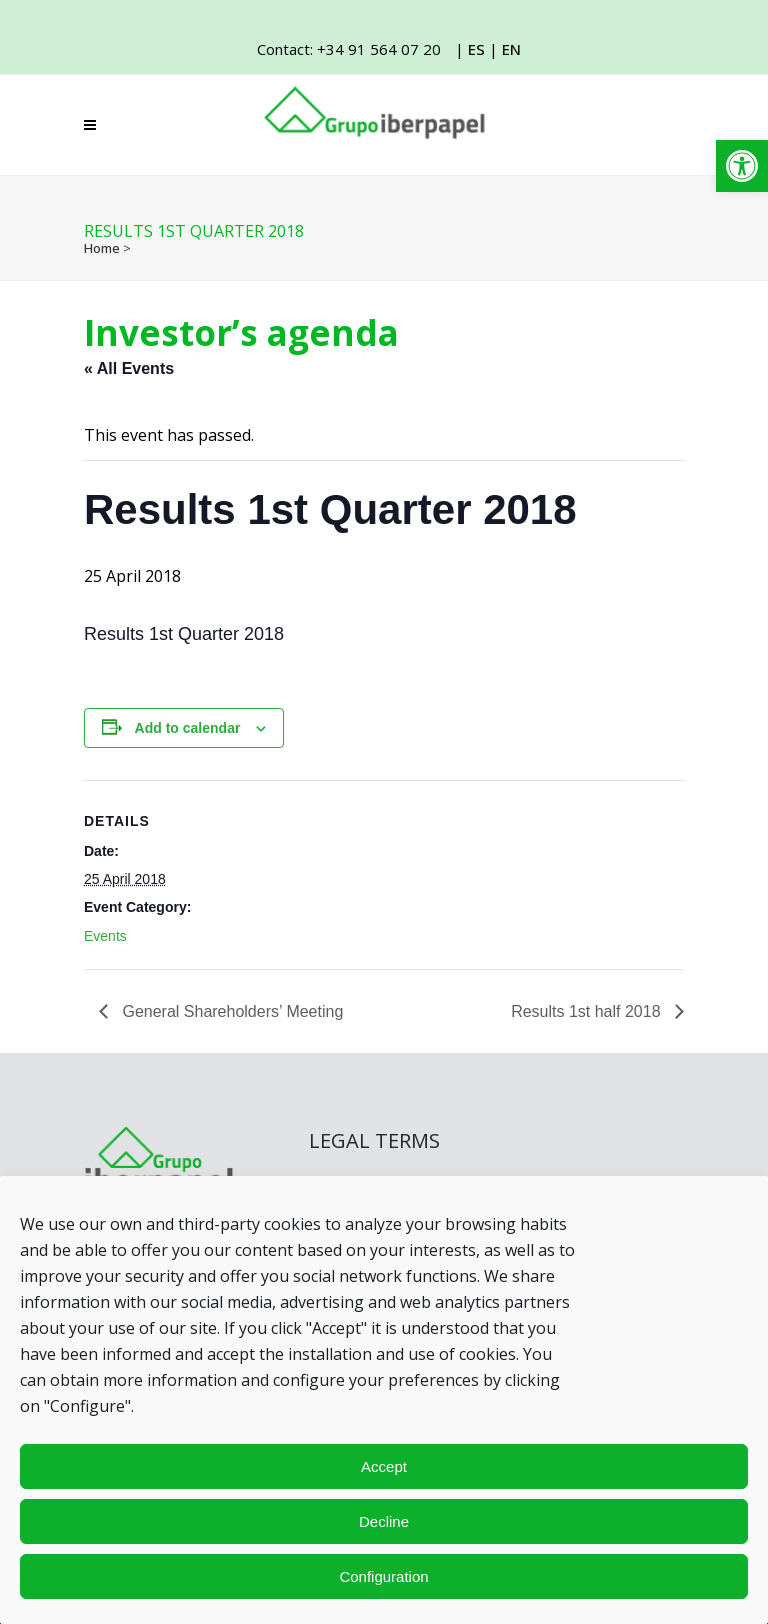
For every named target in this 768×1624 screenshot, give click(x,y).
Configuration (383, 1576)
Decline (384, 1521)
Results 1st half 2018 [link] (588, 1011)
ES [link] (476, 49)
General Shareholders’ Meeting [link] (230, 1011)
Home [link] (102, 248)
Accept (384, 1466)
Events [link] (105, 936)
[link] (742, 166)
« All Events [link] (129, 368)
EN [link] (511, 49)
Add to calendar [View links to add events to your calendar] (188, 728)
